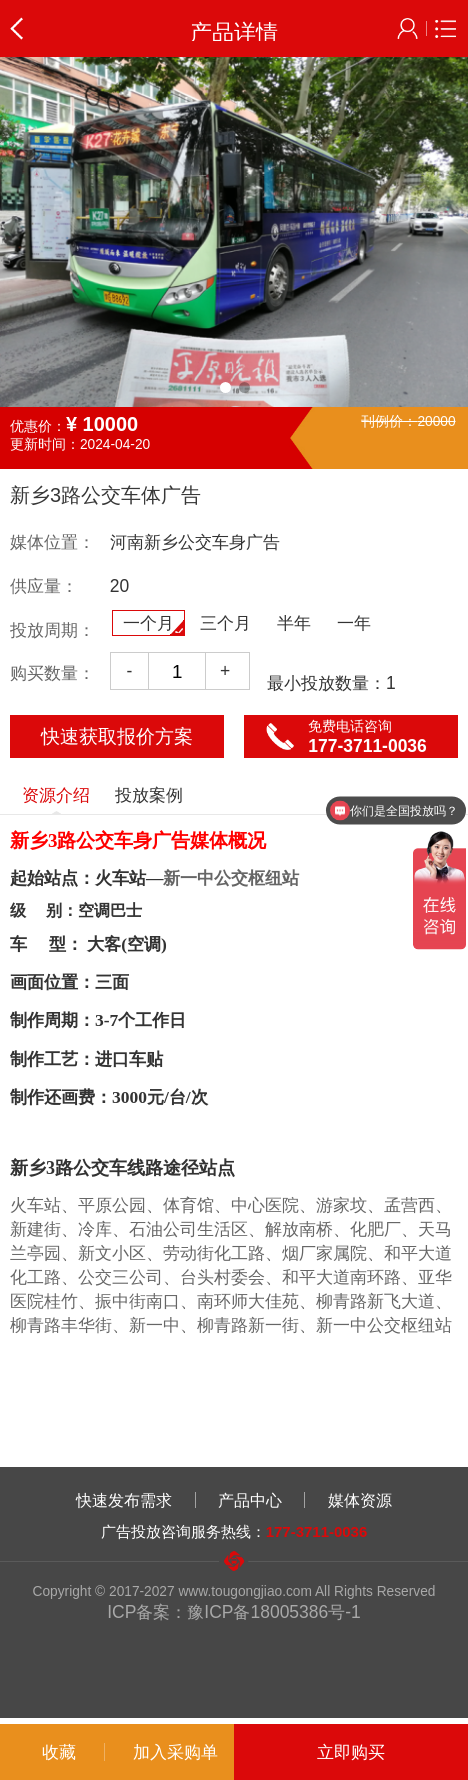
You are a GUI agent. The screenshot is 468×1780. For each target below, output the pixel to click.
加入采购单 (175, 1752)
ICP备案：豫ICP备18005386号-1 (234, 1612)
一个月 (153, 624)
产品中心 (250, 1500)
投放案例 (149, 795)
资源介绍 (56, 799)
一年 (354, 623)
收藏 (59, 1752)
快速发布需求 (124, 1500)
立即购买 (351, 1752)
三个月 (225, 623)
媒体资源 (360, 1500)
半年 (294, 623)
